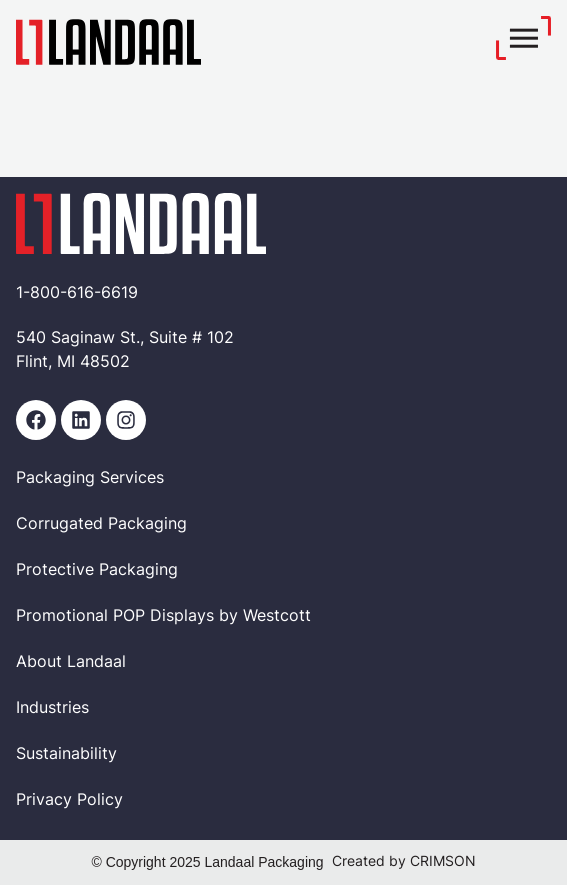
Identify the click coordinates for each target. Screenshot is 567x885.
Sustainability (66, 755)
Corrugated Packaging (101, 525)
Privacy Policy (69, 801)
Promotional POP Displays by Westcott (163, 617)
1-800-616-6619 (77, 294)
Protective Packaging (97, 571)
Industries (52, 709)
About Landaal (71, 663)
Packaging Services (90, 479)
